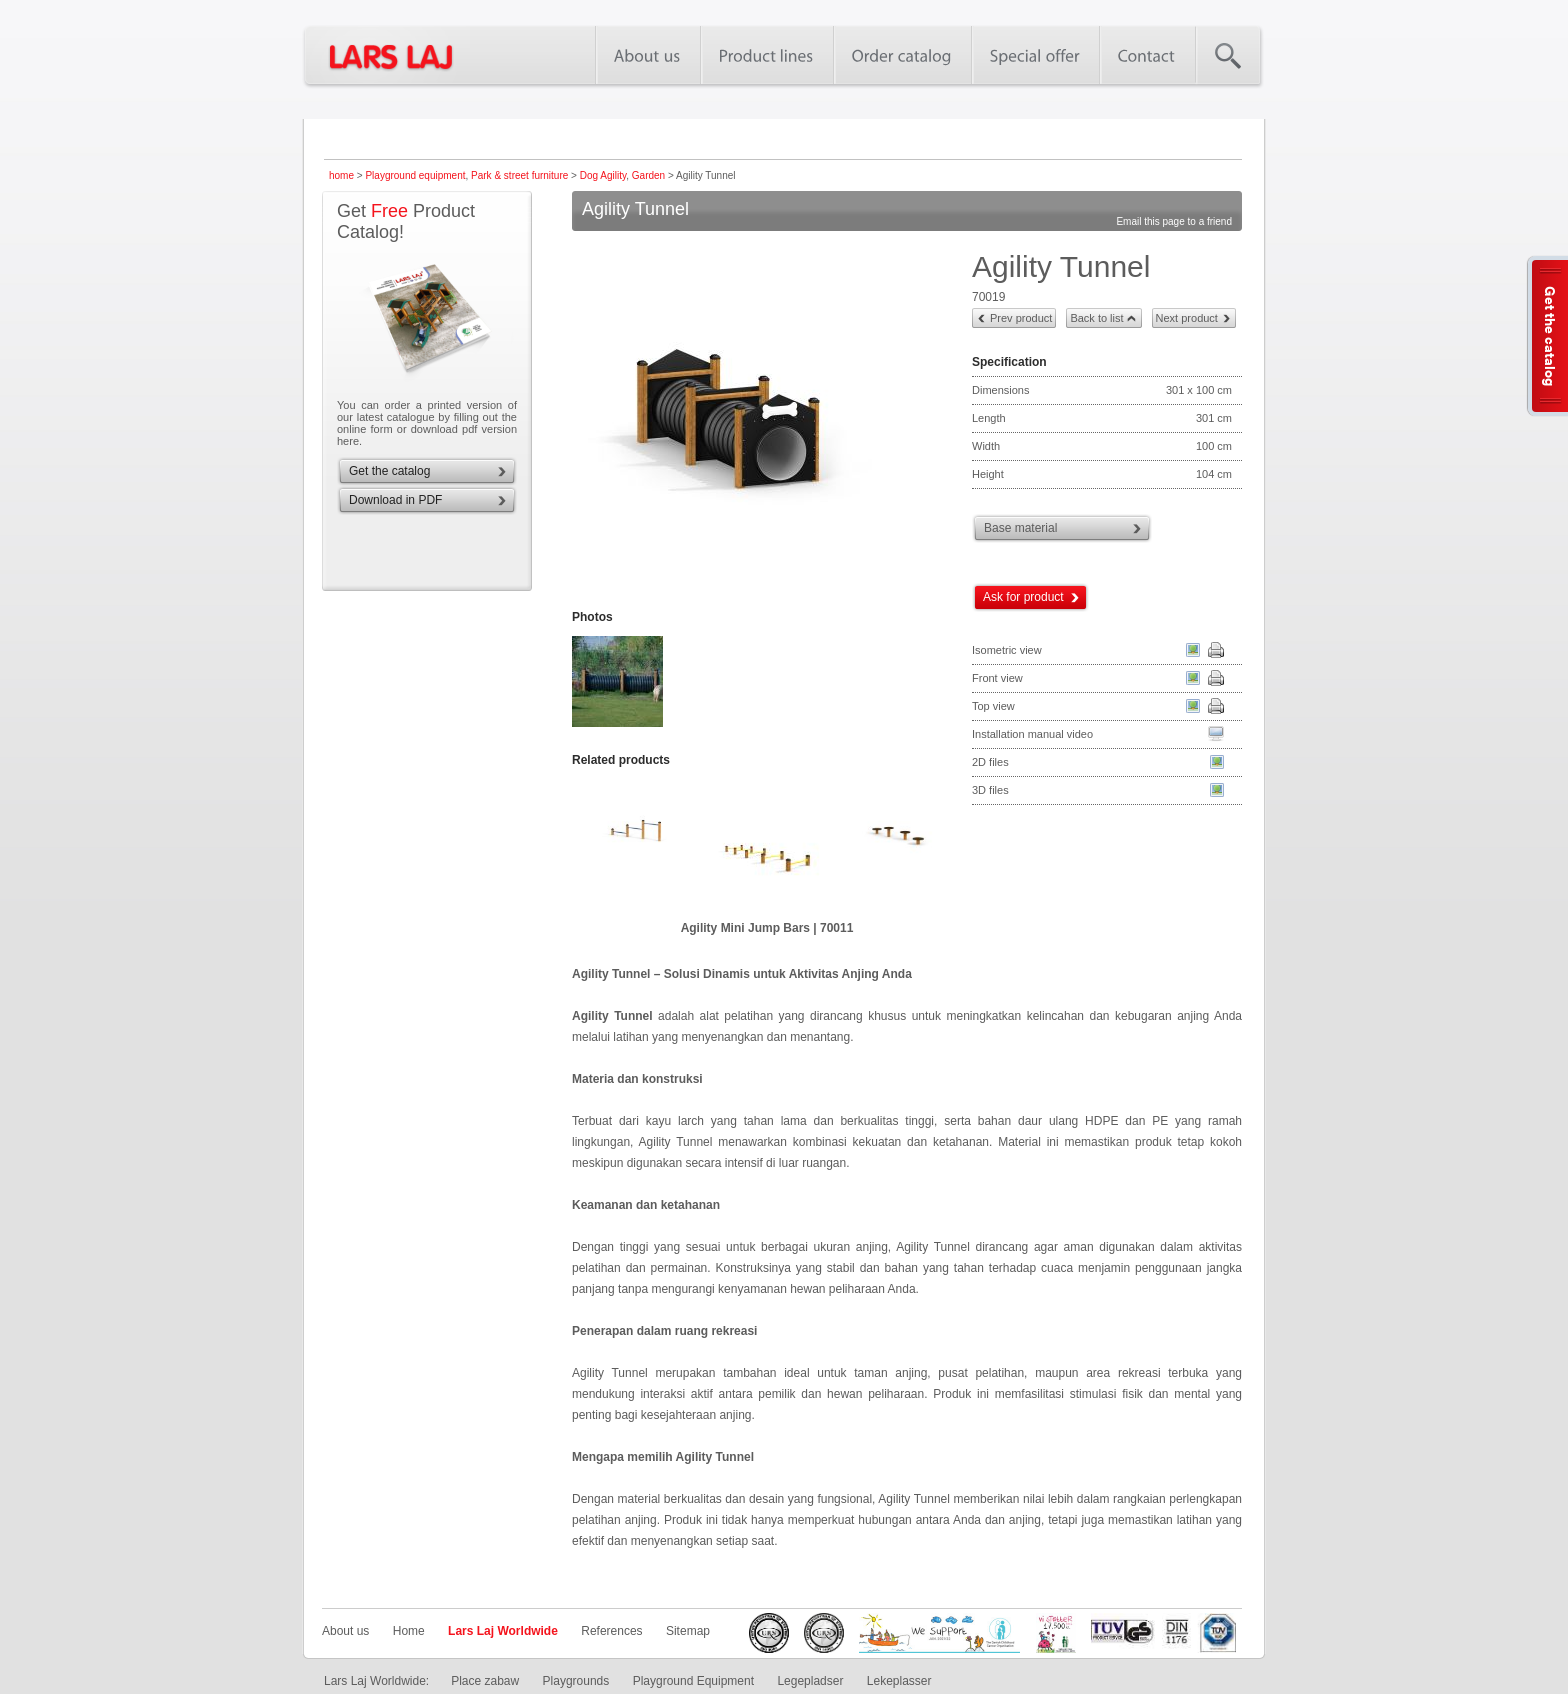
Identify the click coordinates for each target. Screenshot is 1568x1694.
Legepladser (810, 1681)
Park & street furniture (519, 175)
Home (409, 1631)
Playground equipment (415, 175)
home (341, 175)
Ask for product (1023, 597)
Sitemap (688, 1631)
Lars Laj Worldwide (503, 1631)
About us (345, 1631)
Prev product (1021, 318)
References (611, 1631)
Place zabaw (485, 1681)
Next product (1187, 318)
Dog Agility (603, 175)
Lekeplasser (899, 1681)
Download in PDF (395, 500)
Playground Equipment (693, 1681)
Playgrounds (576, 1681)
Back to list (1096, 318)
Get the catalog (389, 471)
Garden (648, 175)
